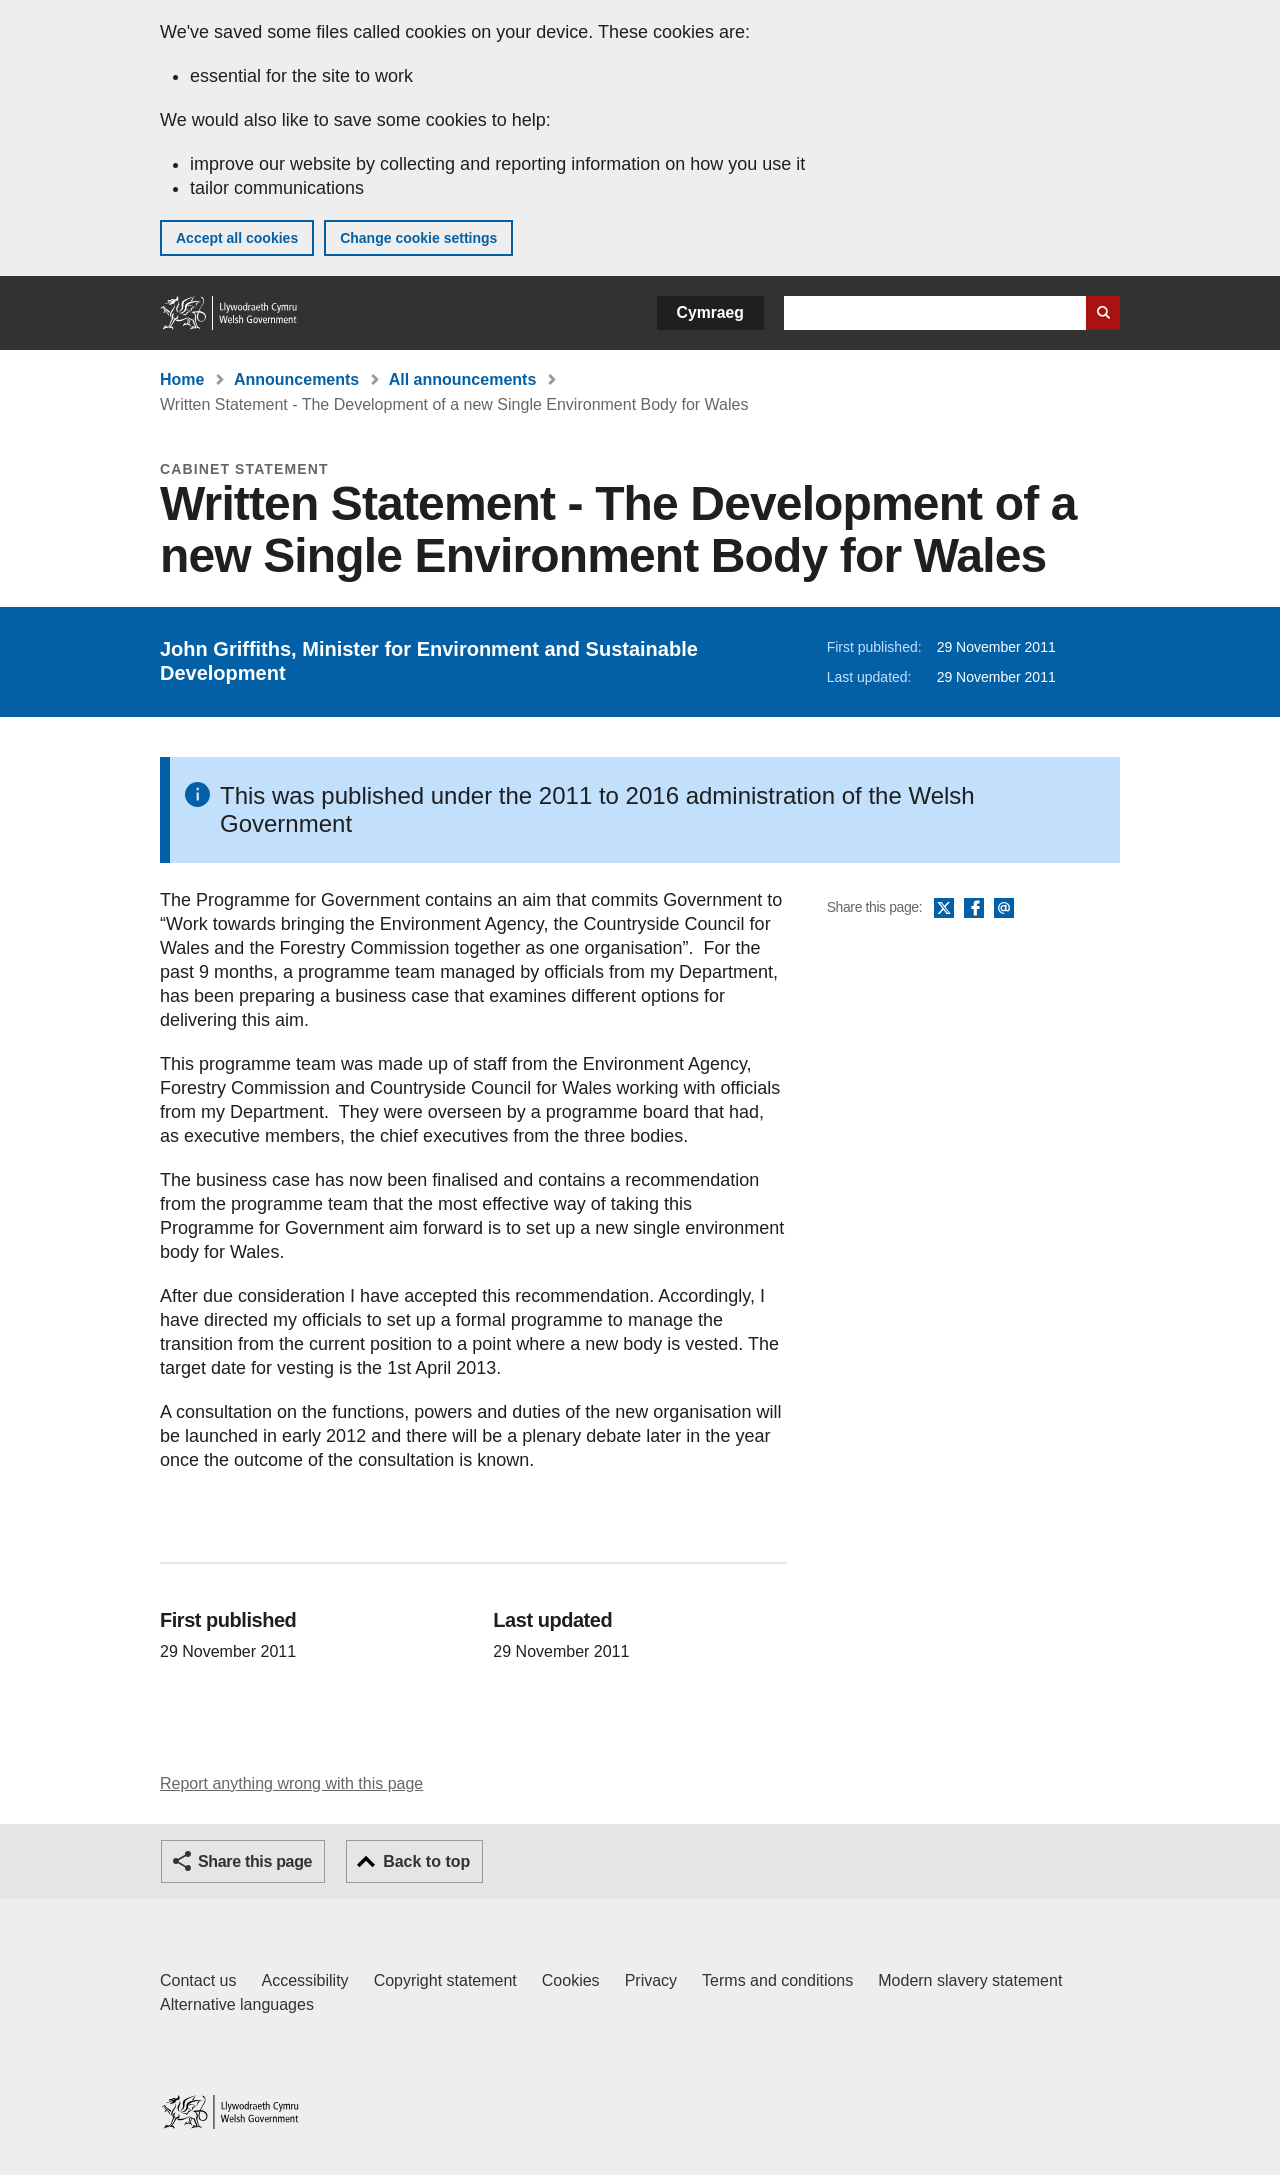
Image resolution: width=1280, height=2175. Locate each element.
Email (1004, 909)
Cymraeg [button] (710, 312)
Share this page (255, 1861)
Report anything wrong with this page (291, 1783)
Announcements (296, 379)
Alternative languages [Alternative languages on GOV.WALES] (237, 2004)
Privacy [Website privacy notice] (651, 1980)
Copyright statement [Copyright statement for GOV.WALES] (445, 1980)
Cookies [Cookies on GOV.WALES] (571, 1980)
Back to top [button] (426, 1861)
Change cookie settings (418, 238)
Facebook (974, 909)
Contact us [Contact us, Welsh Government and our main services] (198, 1980)
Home (182, 379)
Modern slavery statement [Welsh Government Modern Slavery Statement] (970, 1980)
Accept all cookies (237, 238)
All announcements (463, 379)
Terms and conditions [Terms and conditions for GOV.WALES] (777, 1980)
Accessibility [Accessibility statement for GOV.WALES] (304, 1980)
